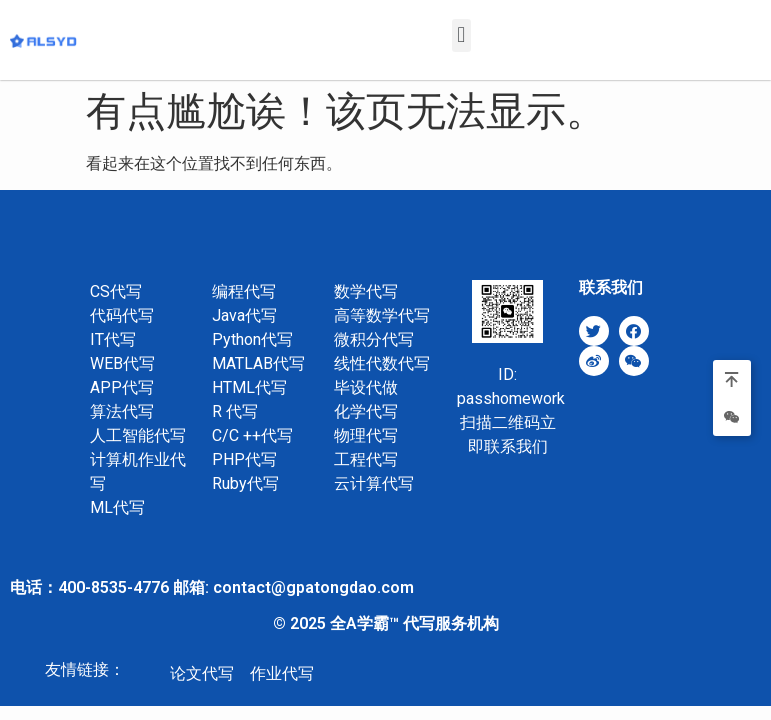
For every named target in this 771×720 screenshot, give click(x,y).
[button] (461, 35)
